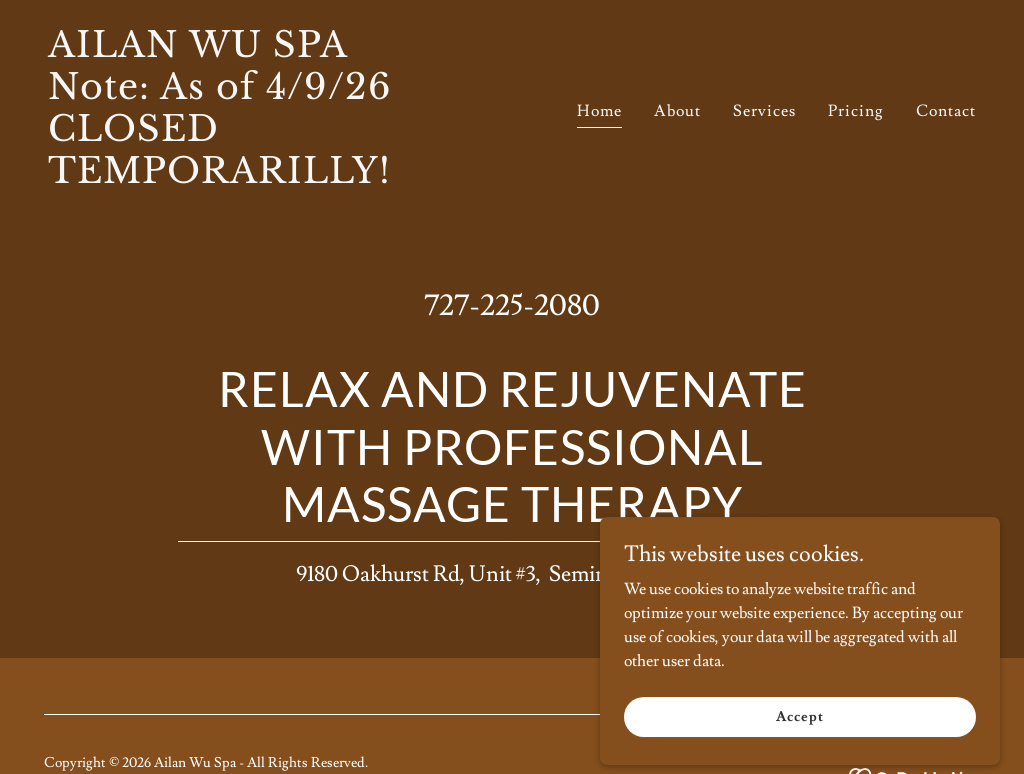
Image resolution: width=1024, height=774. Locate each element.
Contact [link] (946, 111)
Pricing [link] (856, 111)
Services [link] (764, 111)
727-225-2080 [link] (512, 305)
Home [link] (599, 111)
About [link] (677, 111)
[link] (272, 178)
